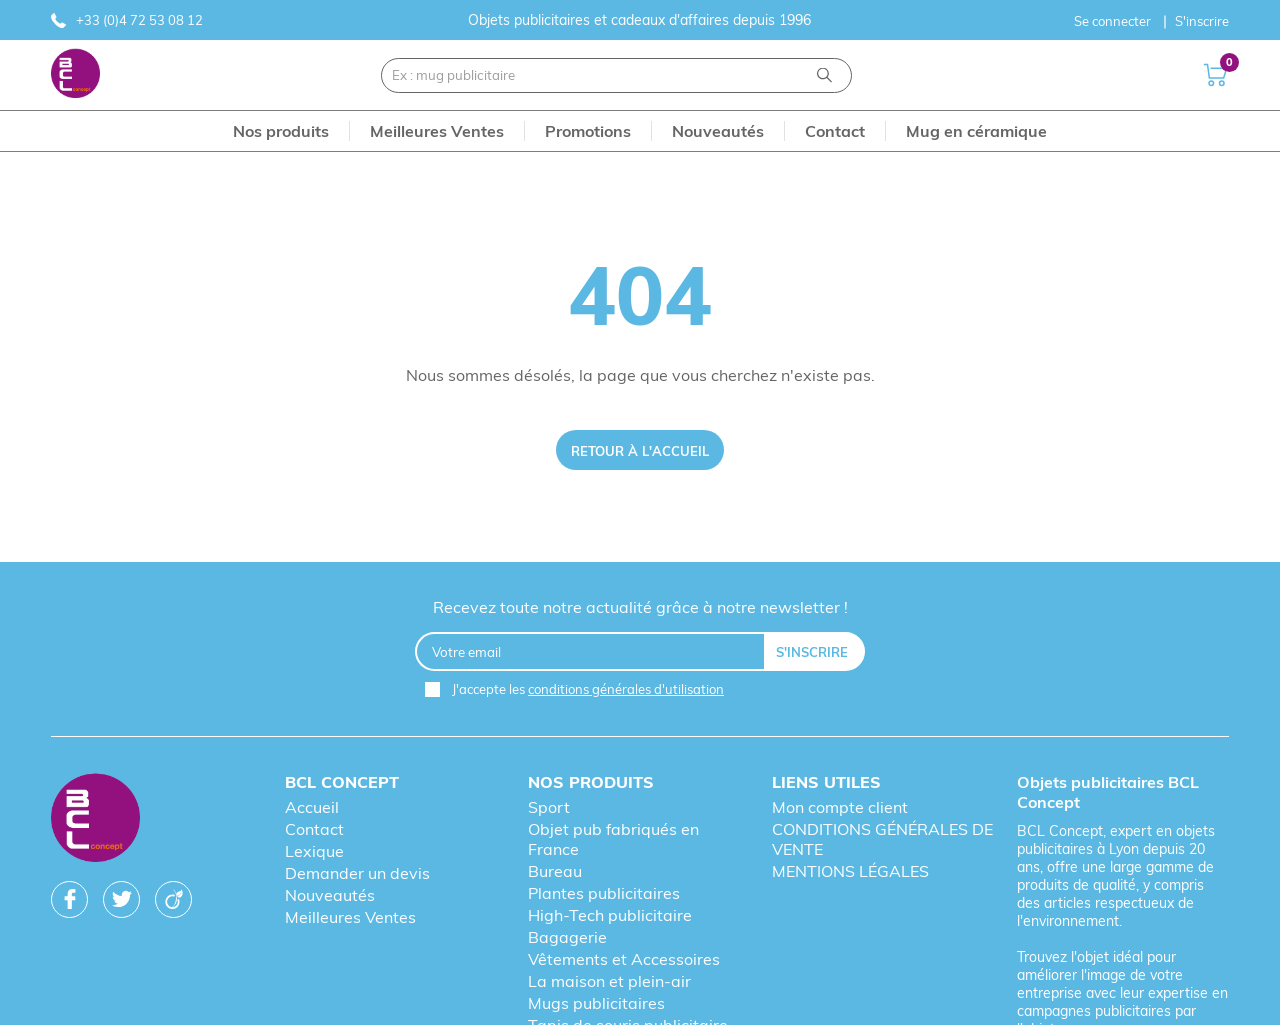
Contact (314, 829)
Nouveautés (330, 895)
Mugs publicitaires (596, 1003)
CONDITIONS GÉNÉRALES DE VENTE (882, 839)
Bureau (555, 871)
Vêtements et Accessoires (624, 959)
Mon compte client (840, 807)
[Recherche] (824, 75)
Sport (549, 807)
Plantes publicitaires (604, 893)
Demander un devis (357, 873)
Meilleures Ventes (350, 917)
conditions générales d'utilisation (626, 689)
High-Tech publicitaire (610, 915)
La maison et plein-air (609, 981)
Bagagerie (567, 937)
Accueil (312, 807)
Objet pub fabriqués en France (613, 839)
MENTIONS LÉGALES (850, 871)
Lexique (314, 851)
